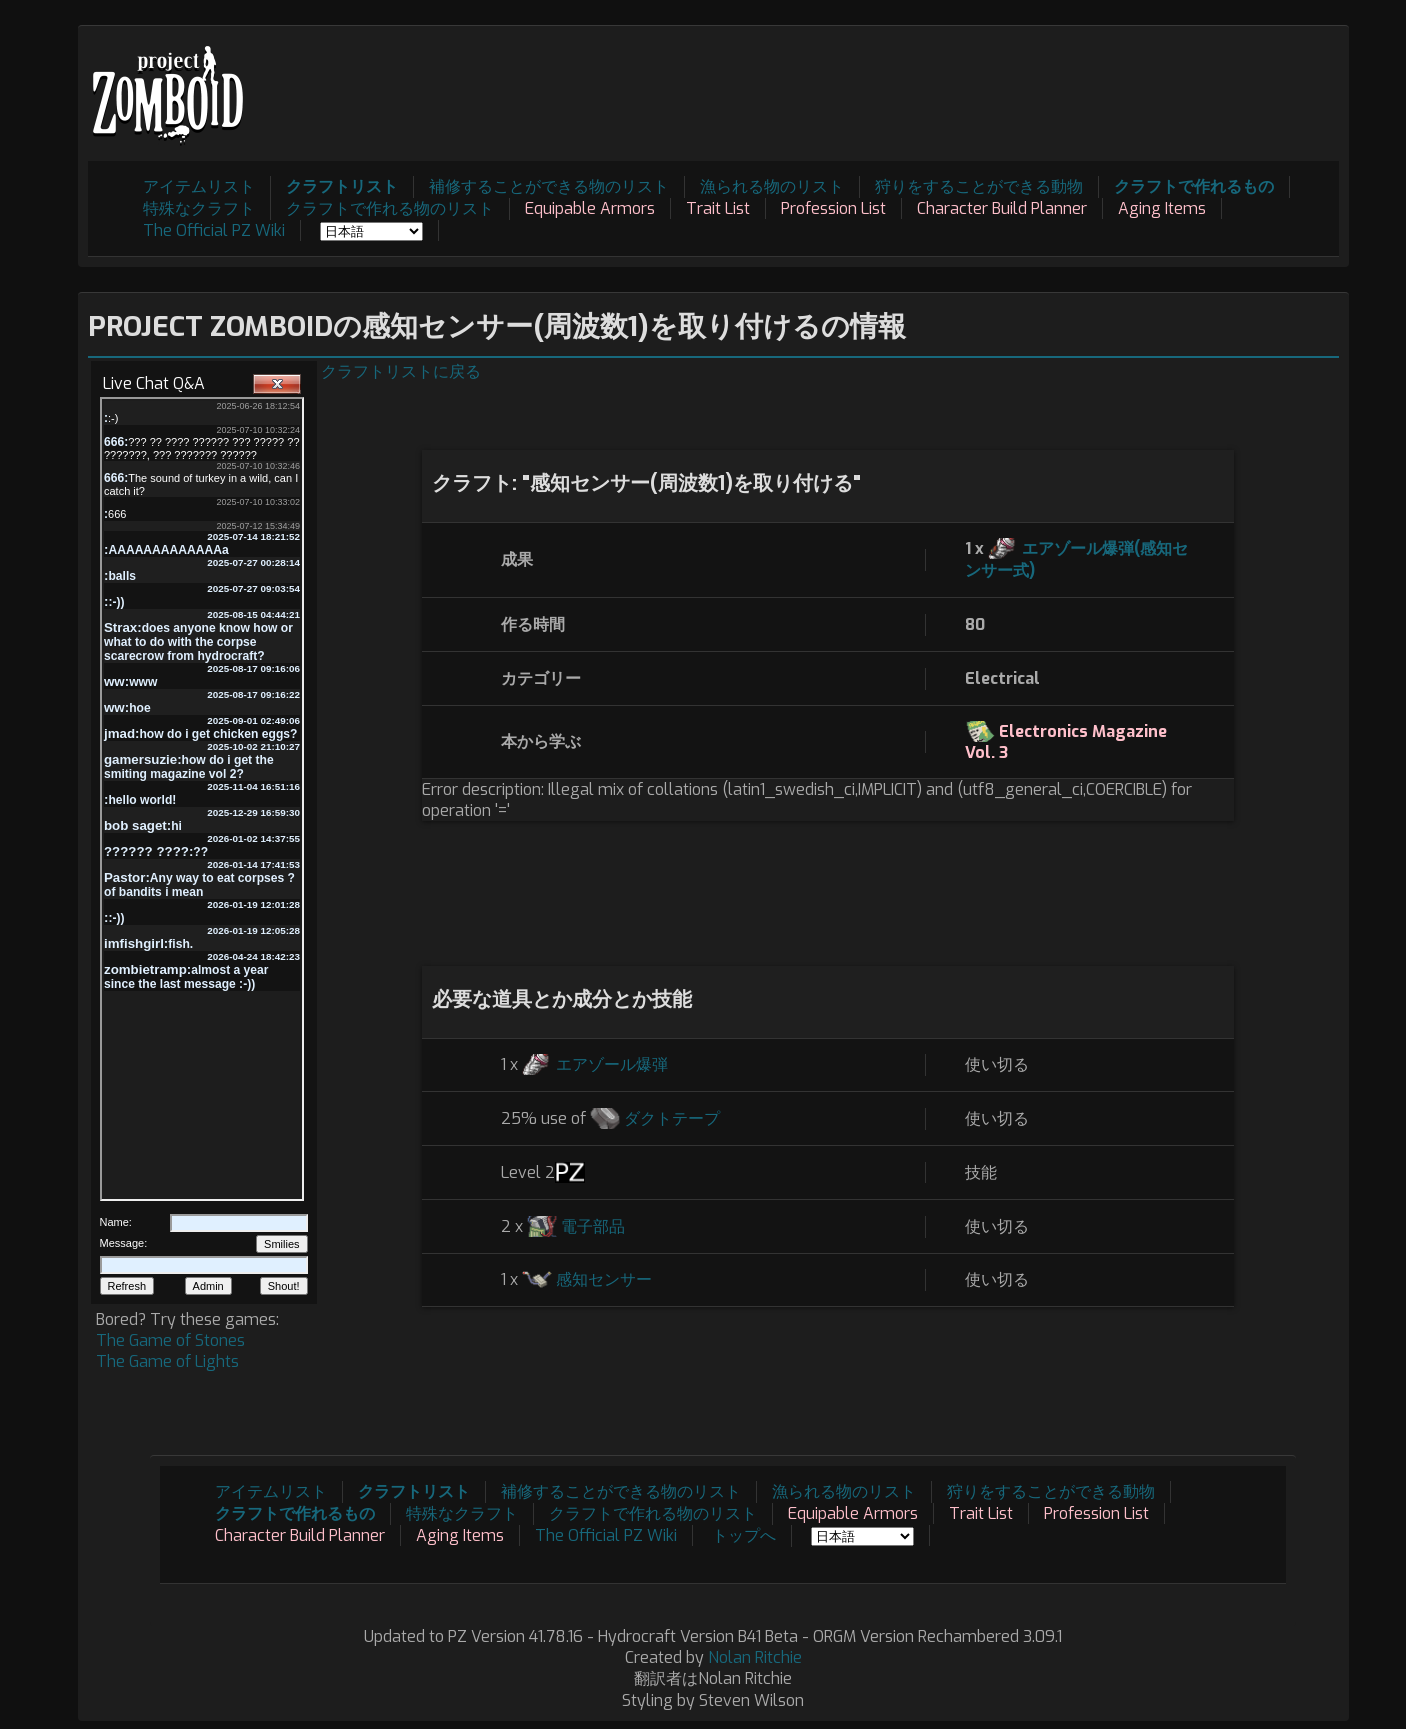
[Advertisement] (975, 81)
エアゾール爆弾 (612, 1064)
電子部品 (593, 1226)
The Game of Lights (167, 1361)
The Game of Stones (170, 1340)
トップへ (744, 1535)
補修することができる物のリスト (549, 186)
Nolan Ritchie (755, 1657)
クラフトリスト (342, 186)
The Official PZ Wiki (214, 230)
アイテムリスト (199, 186)
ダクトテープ (672, 1118)
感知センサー (604, 1279)
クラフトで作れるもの (1194, 186)
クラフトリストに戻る (401, 371)
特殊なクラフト (199, 208)
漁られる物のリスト (772, 186)
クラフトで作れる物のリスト (390, 208)
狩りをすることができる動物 (979, 186)
